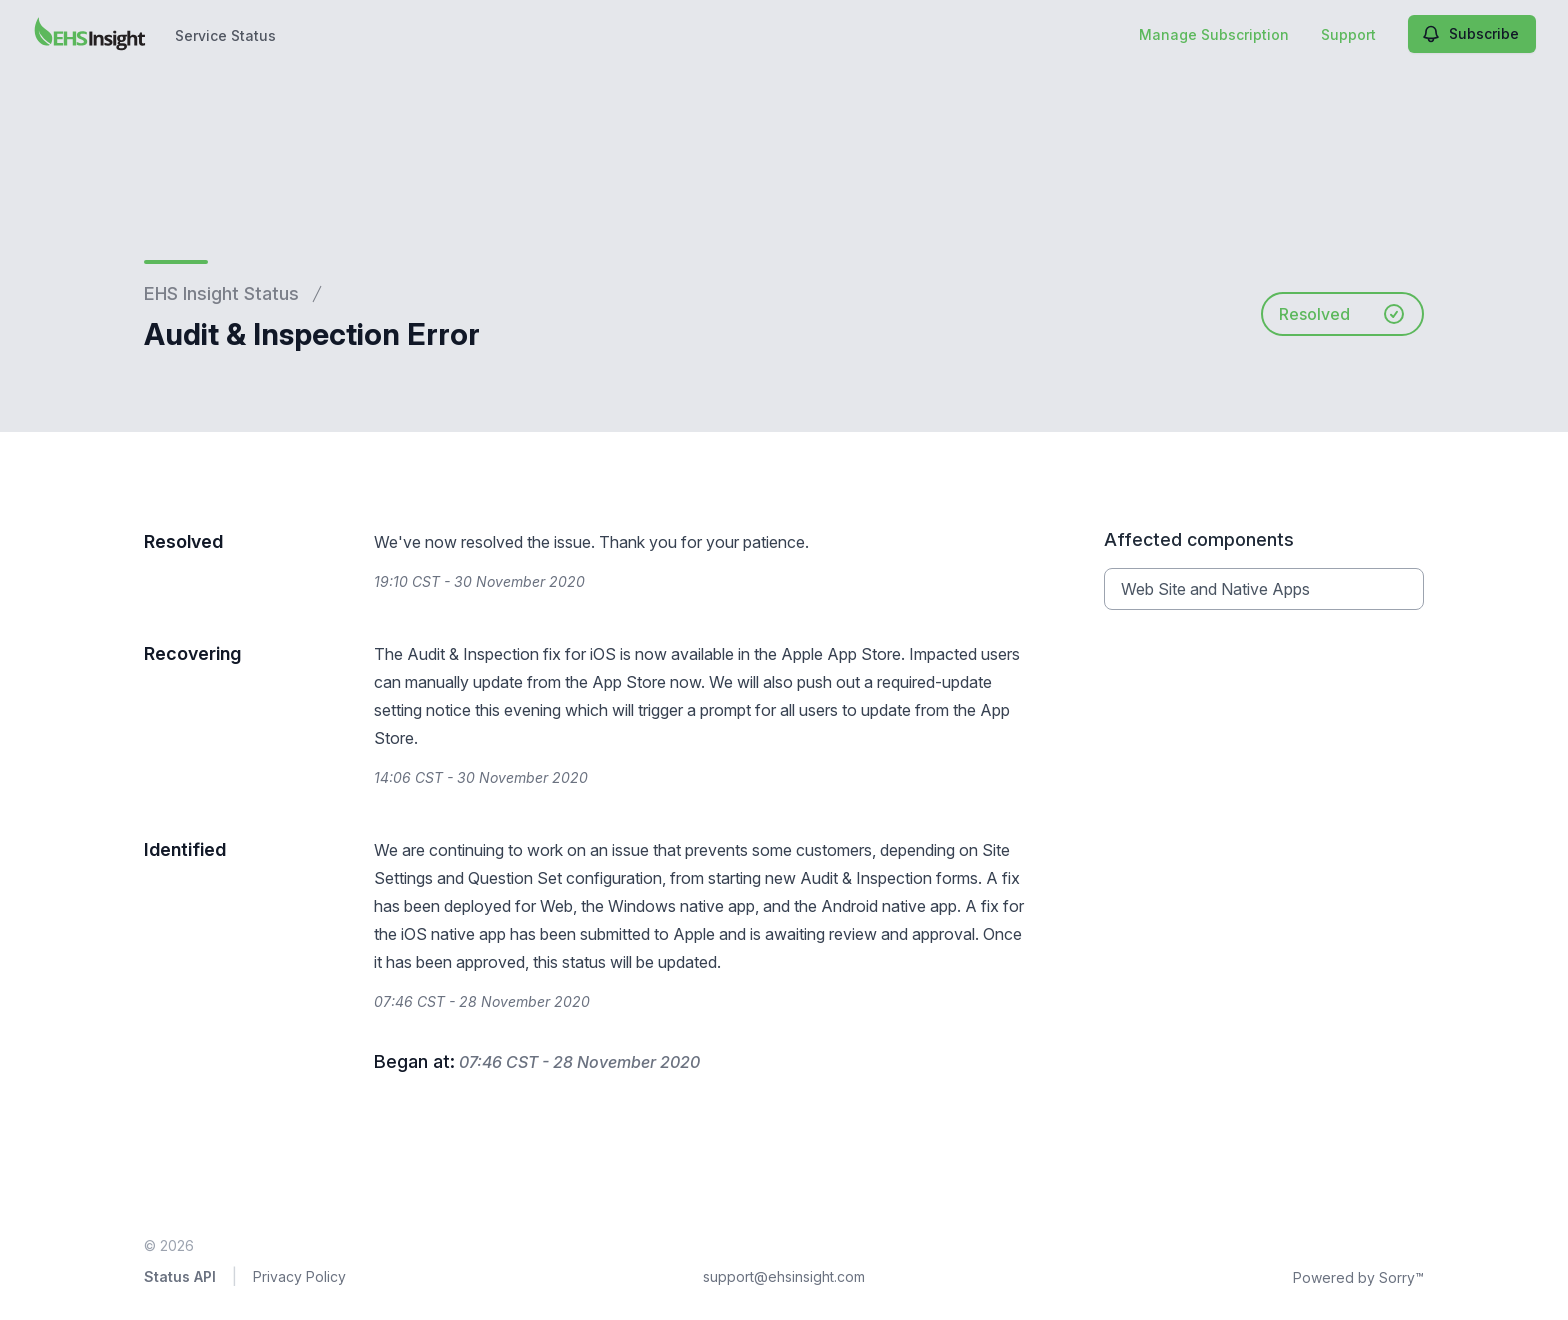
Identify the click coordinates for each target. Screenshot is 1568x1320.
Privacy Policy (299, 1276)
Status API (180, 1276)
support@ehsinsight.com (784, 1276)
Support (1348, 34)
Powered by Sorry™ (1358, 1277)
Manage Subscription (1214, 34)
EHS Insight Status (221, 293)
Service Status (225, 35)
